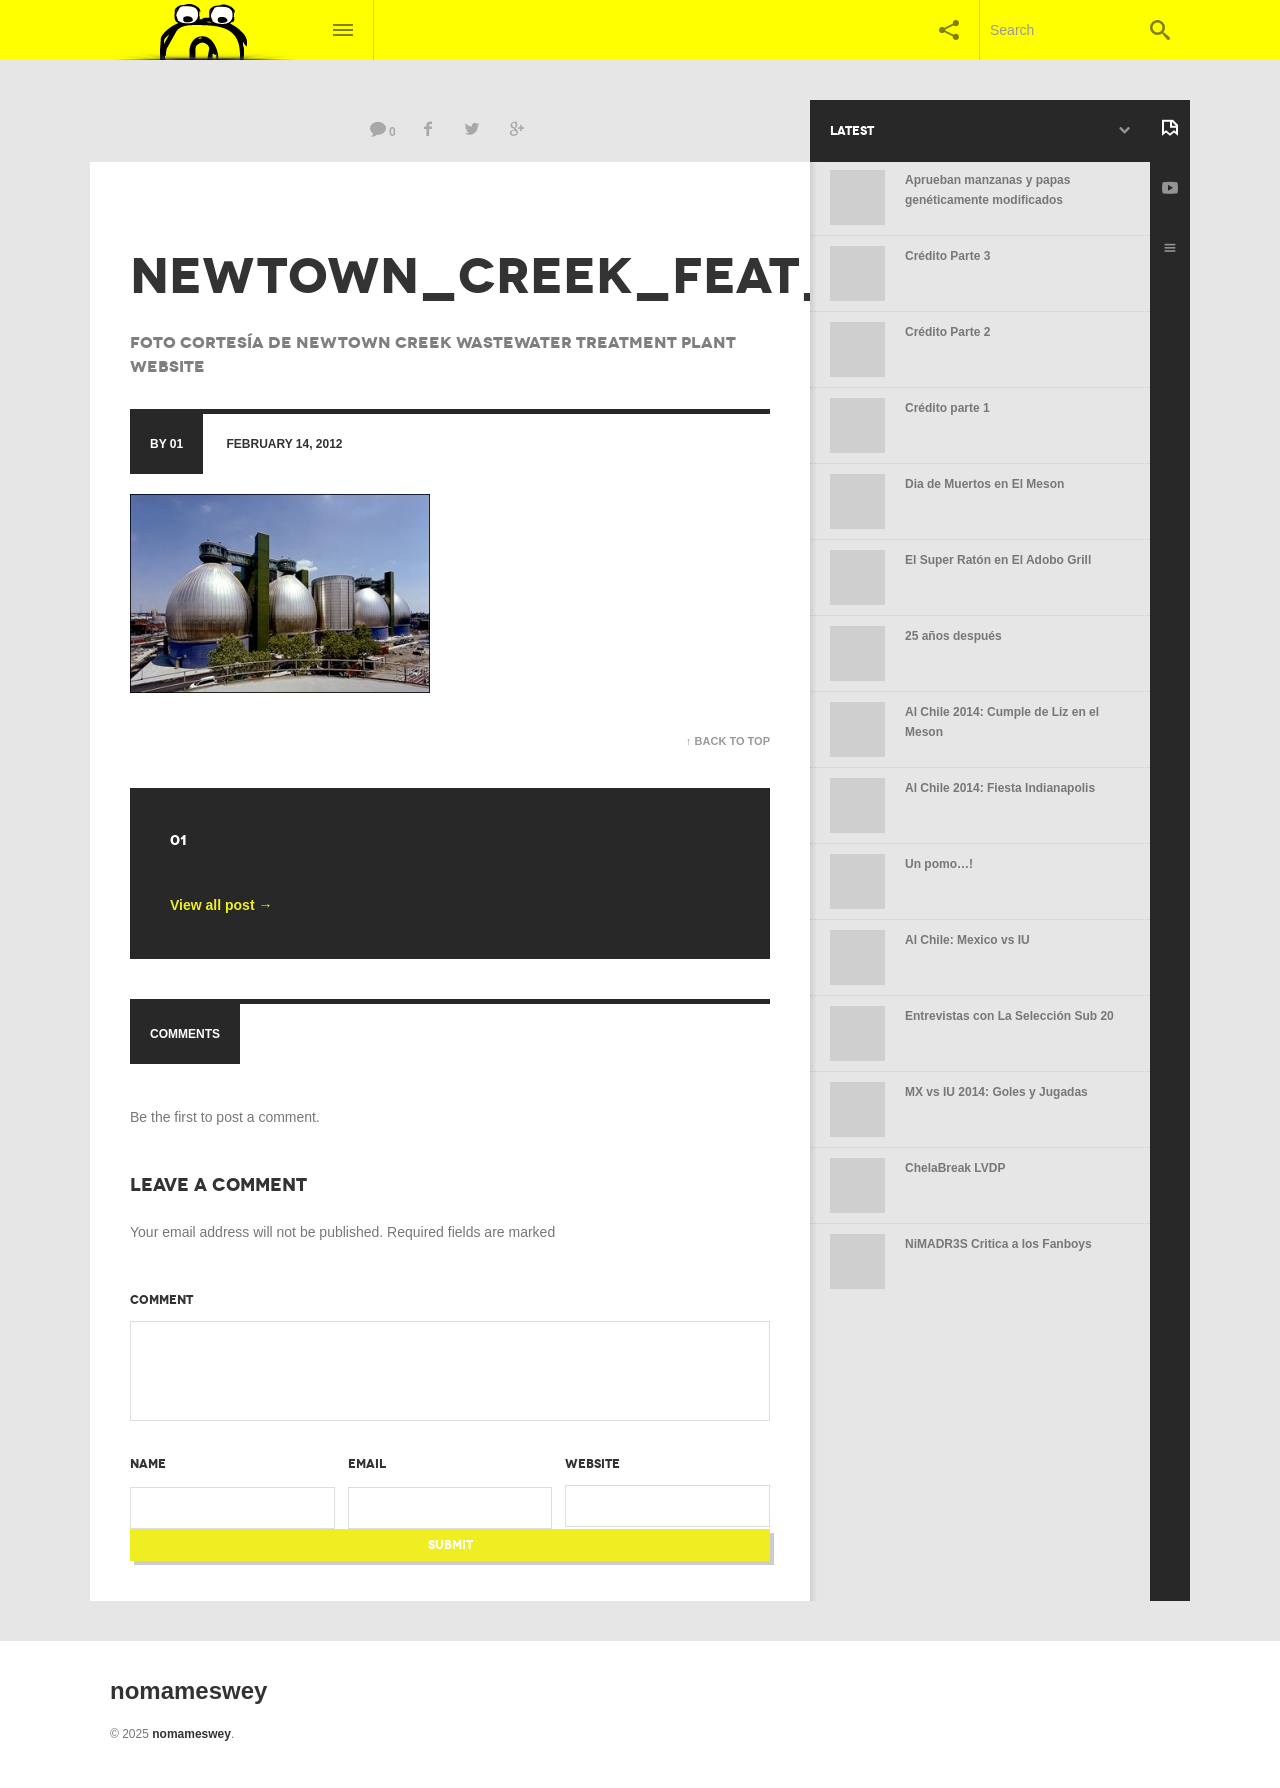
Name (148, 1464)
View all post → (221, 905)
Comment (161, 1300)
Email (367, 1464)
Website (592, 1464)
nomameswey (191, 1734)
